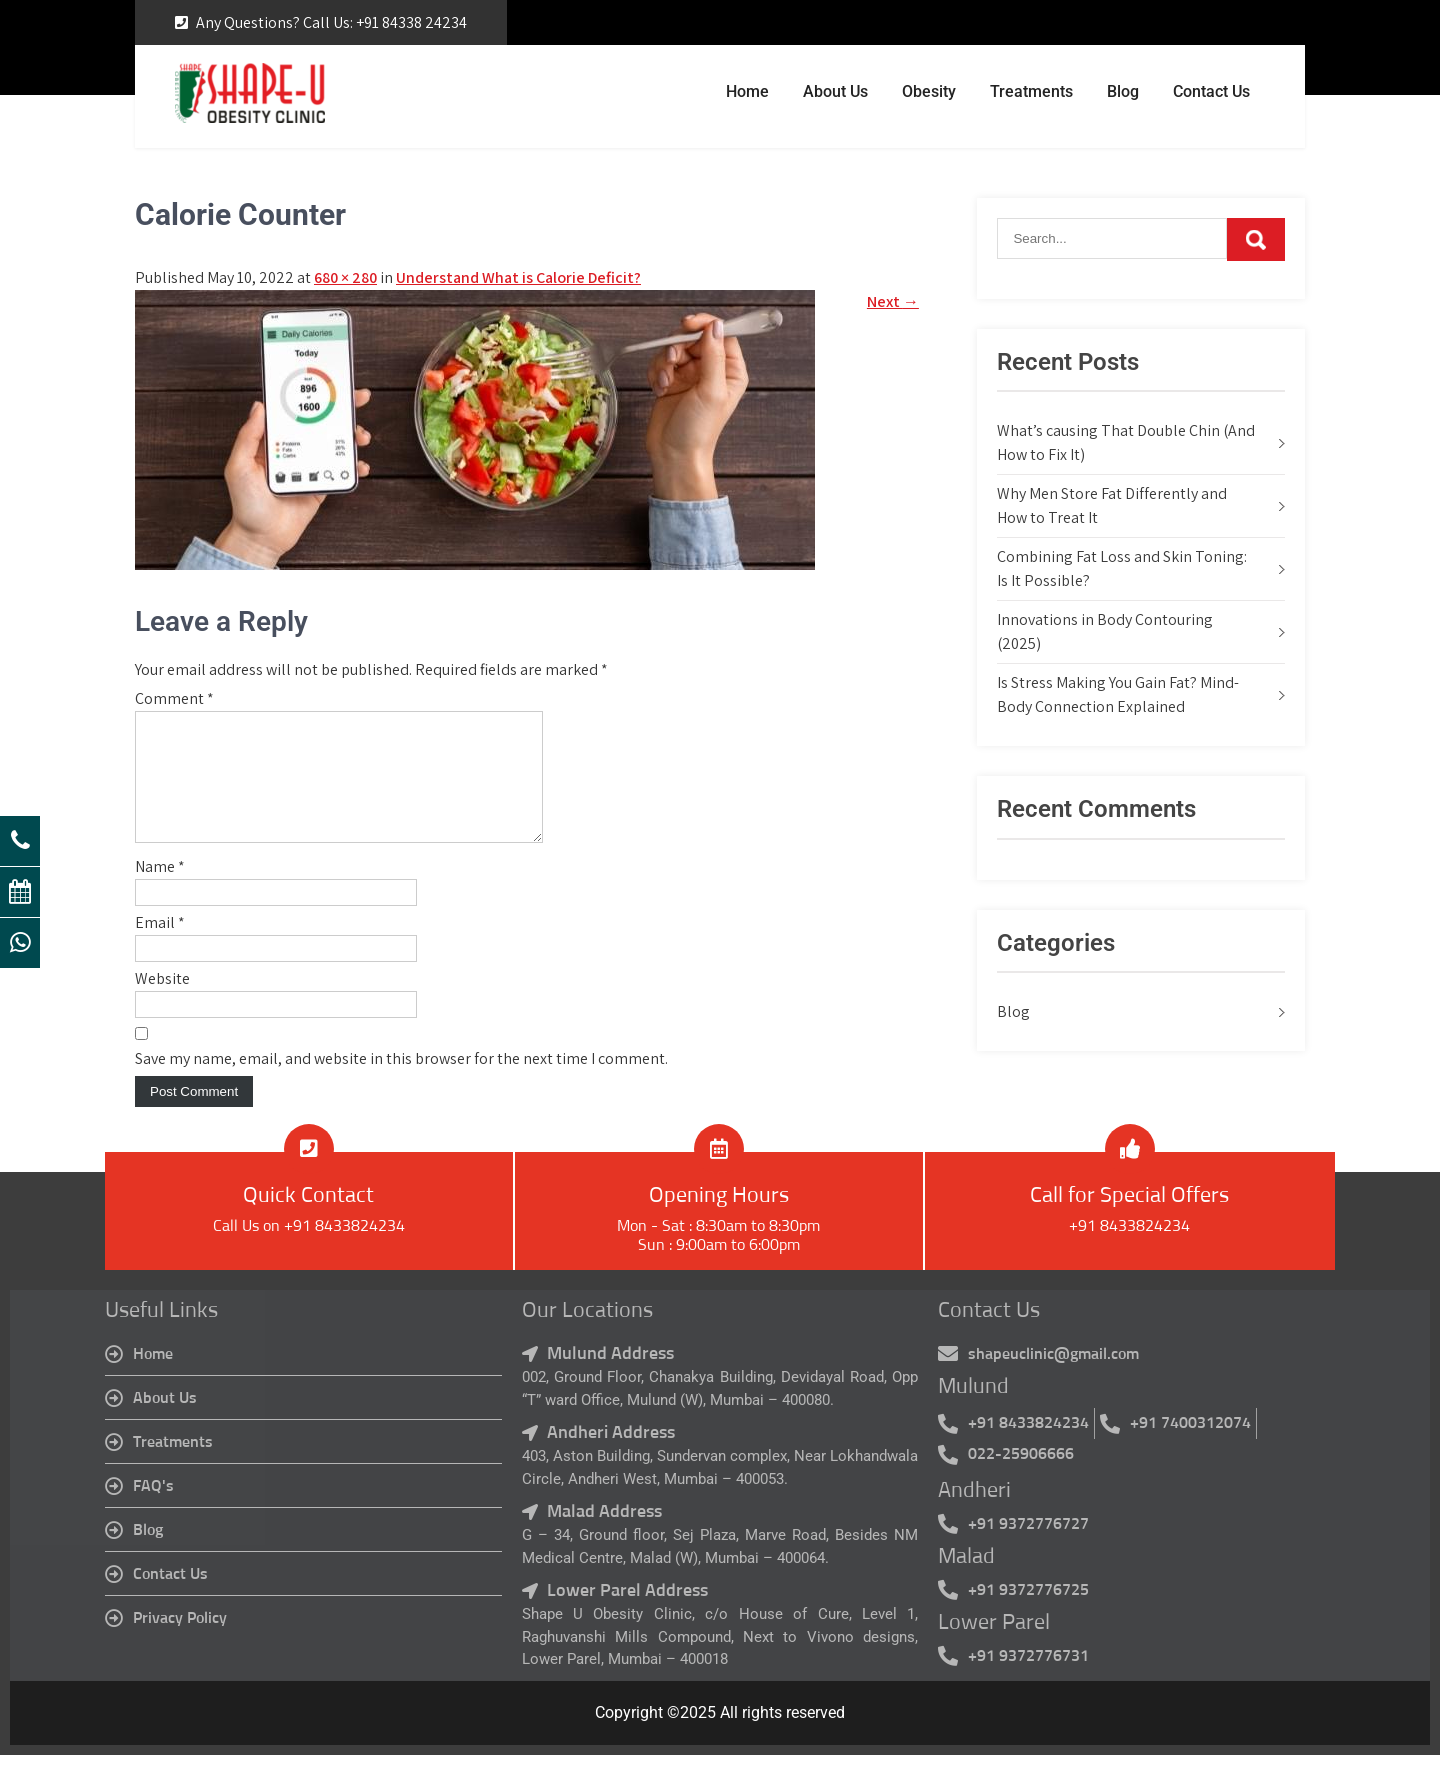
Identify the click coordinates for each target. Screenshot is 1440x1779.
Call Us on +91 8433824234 (309, 1250)
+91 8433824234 (1129, 1250)
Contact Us (1211, 91)
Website (162, 1002)
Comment (174, 698)
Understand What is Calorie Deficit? (518, 277)
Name (160, 890)
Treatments (1031, 91)
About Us (835, 91)
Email (160, 946)
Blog (1123, 91)
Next (893, 301)
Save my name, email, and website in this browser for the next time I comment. (401, 1082)
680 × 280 (345, 277)
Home (747, 91)
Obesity (929, 91)
